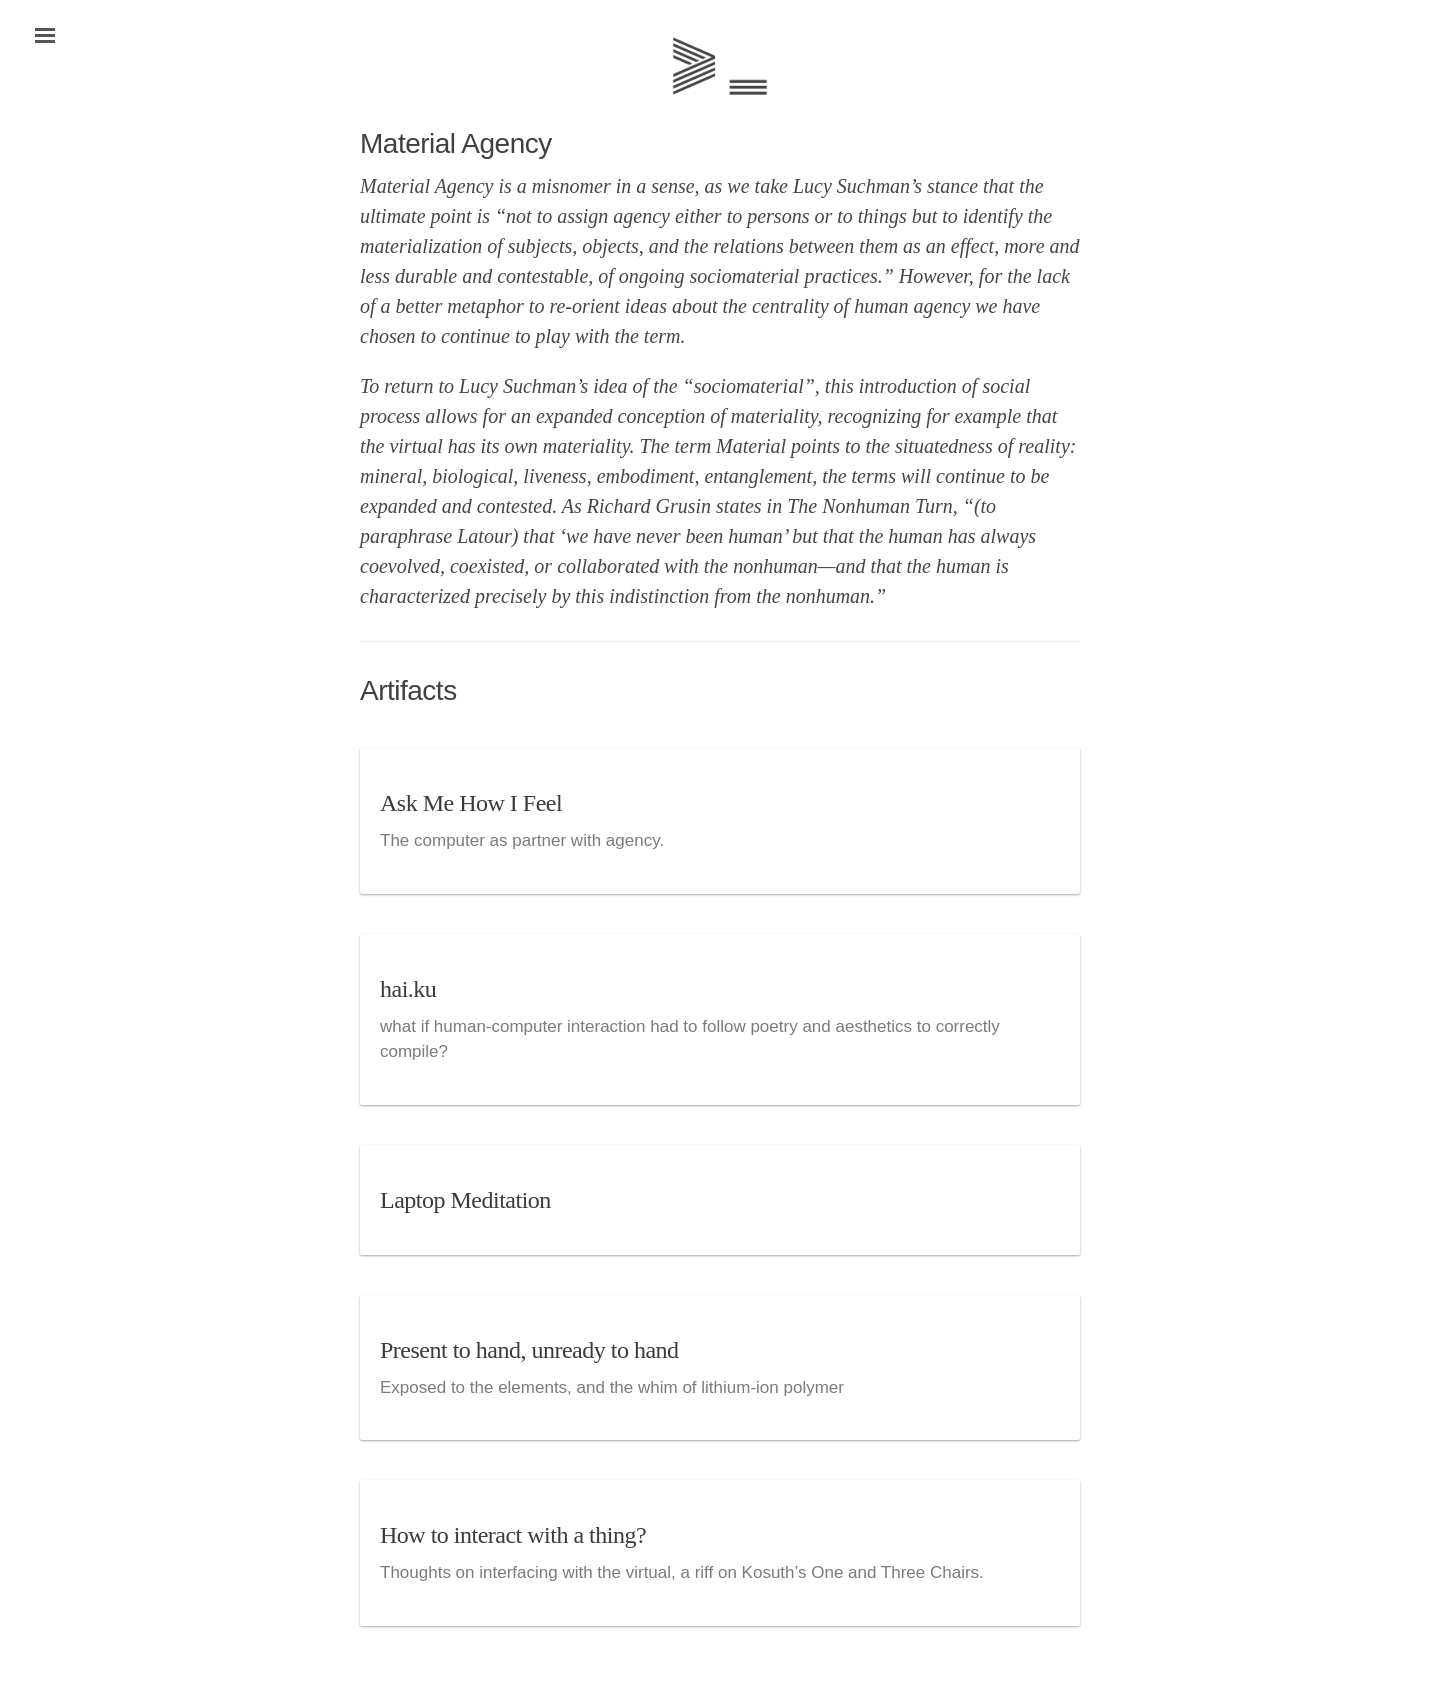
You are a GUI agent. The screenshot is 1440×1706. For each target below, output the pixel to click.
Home (720, 66)
